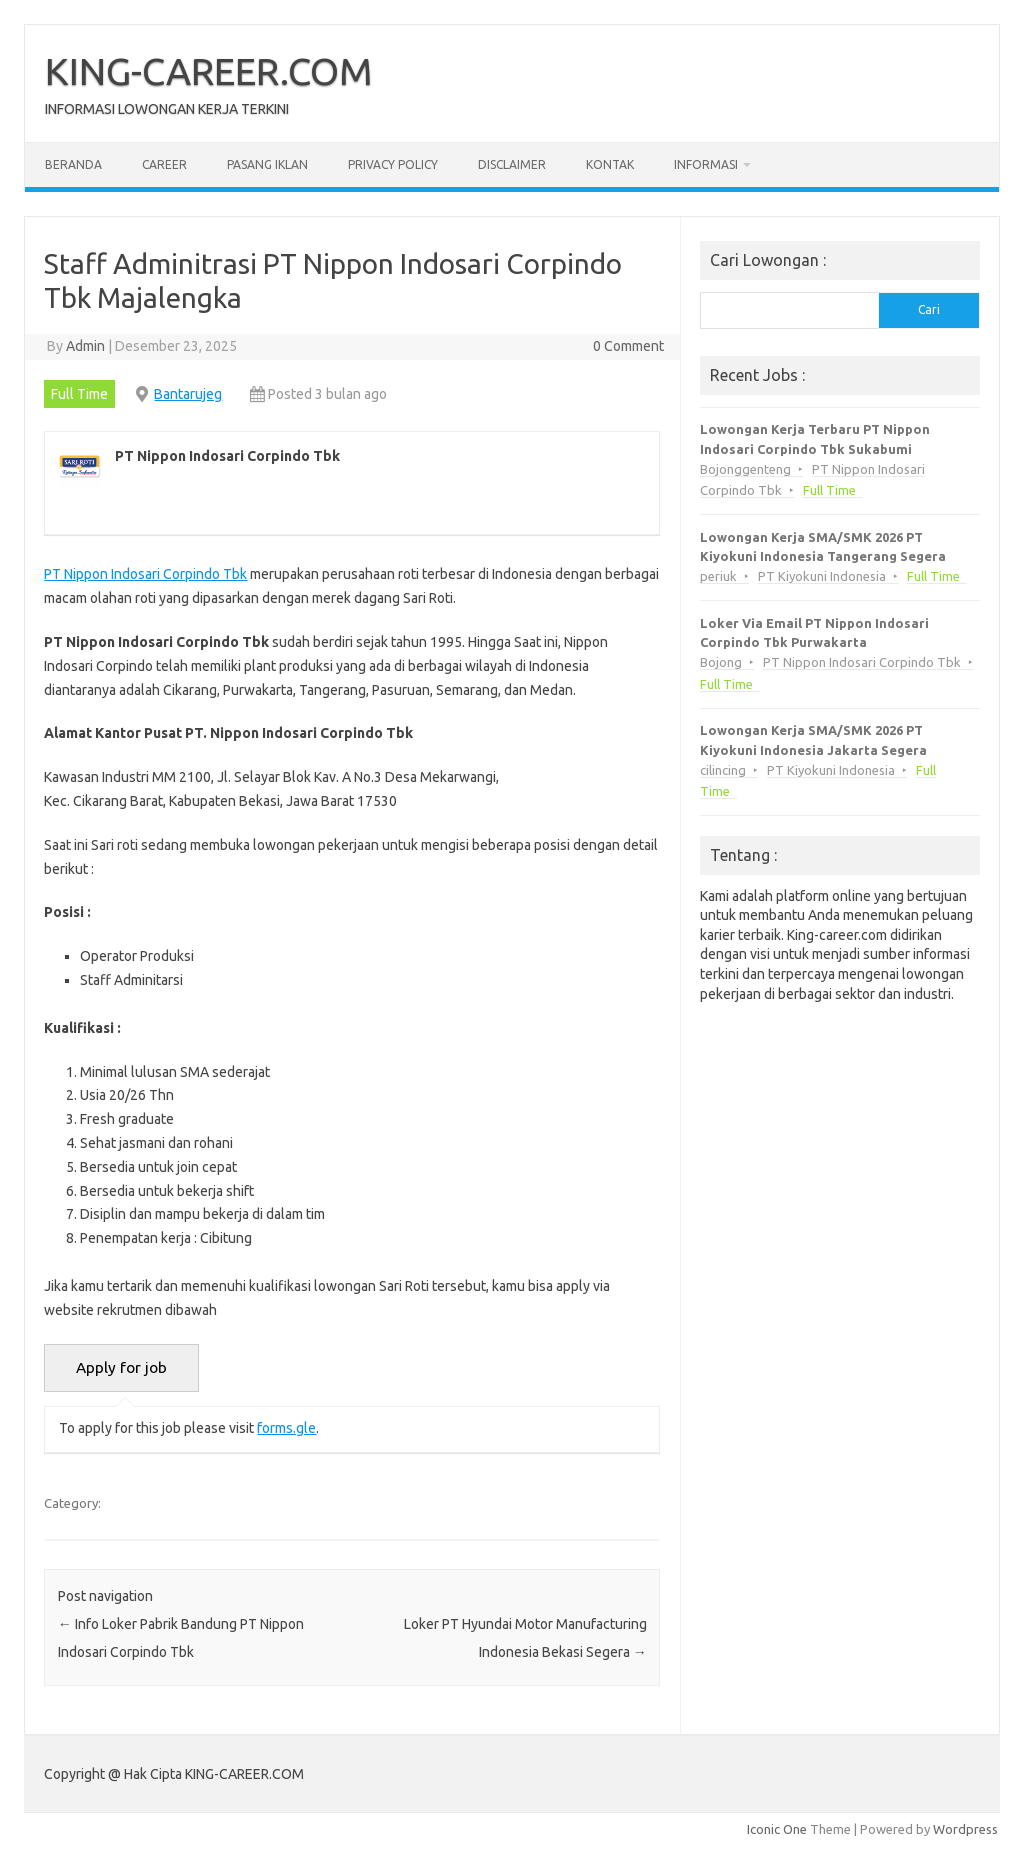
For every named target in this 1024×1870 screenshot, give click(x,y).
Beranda (73, 164)
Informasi (706, 164)
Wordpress (965, 1829)
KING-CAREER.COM (209, 71)
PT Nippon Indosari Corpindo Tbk (145, 574)
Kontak (610, 164)
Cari (929, 309)
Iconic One (777, 1829)
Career (164, 164)
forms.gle (286, 1428)
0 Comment (628, 346)
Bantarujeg (188, 394)
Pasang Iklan (267, 164)
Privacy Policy (393, 164)
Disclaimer (512, 164)
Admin (85, 346)
